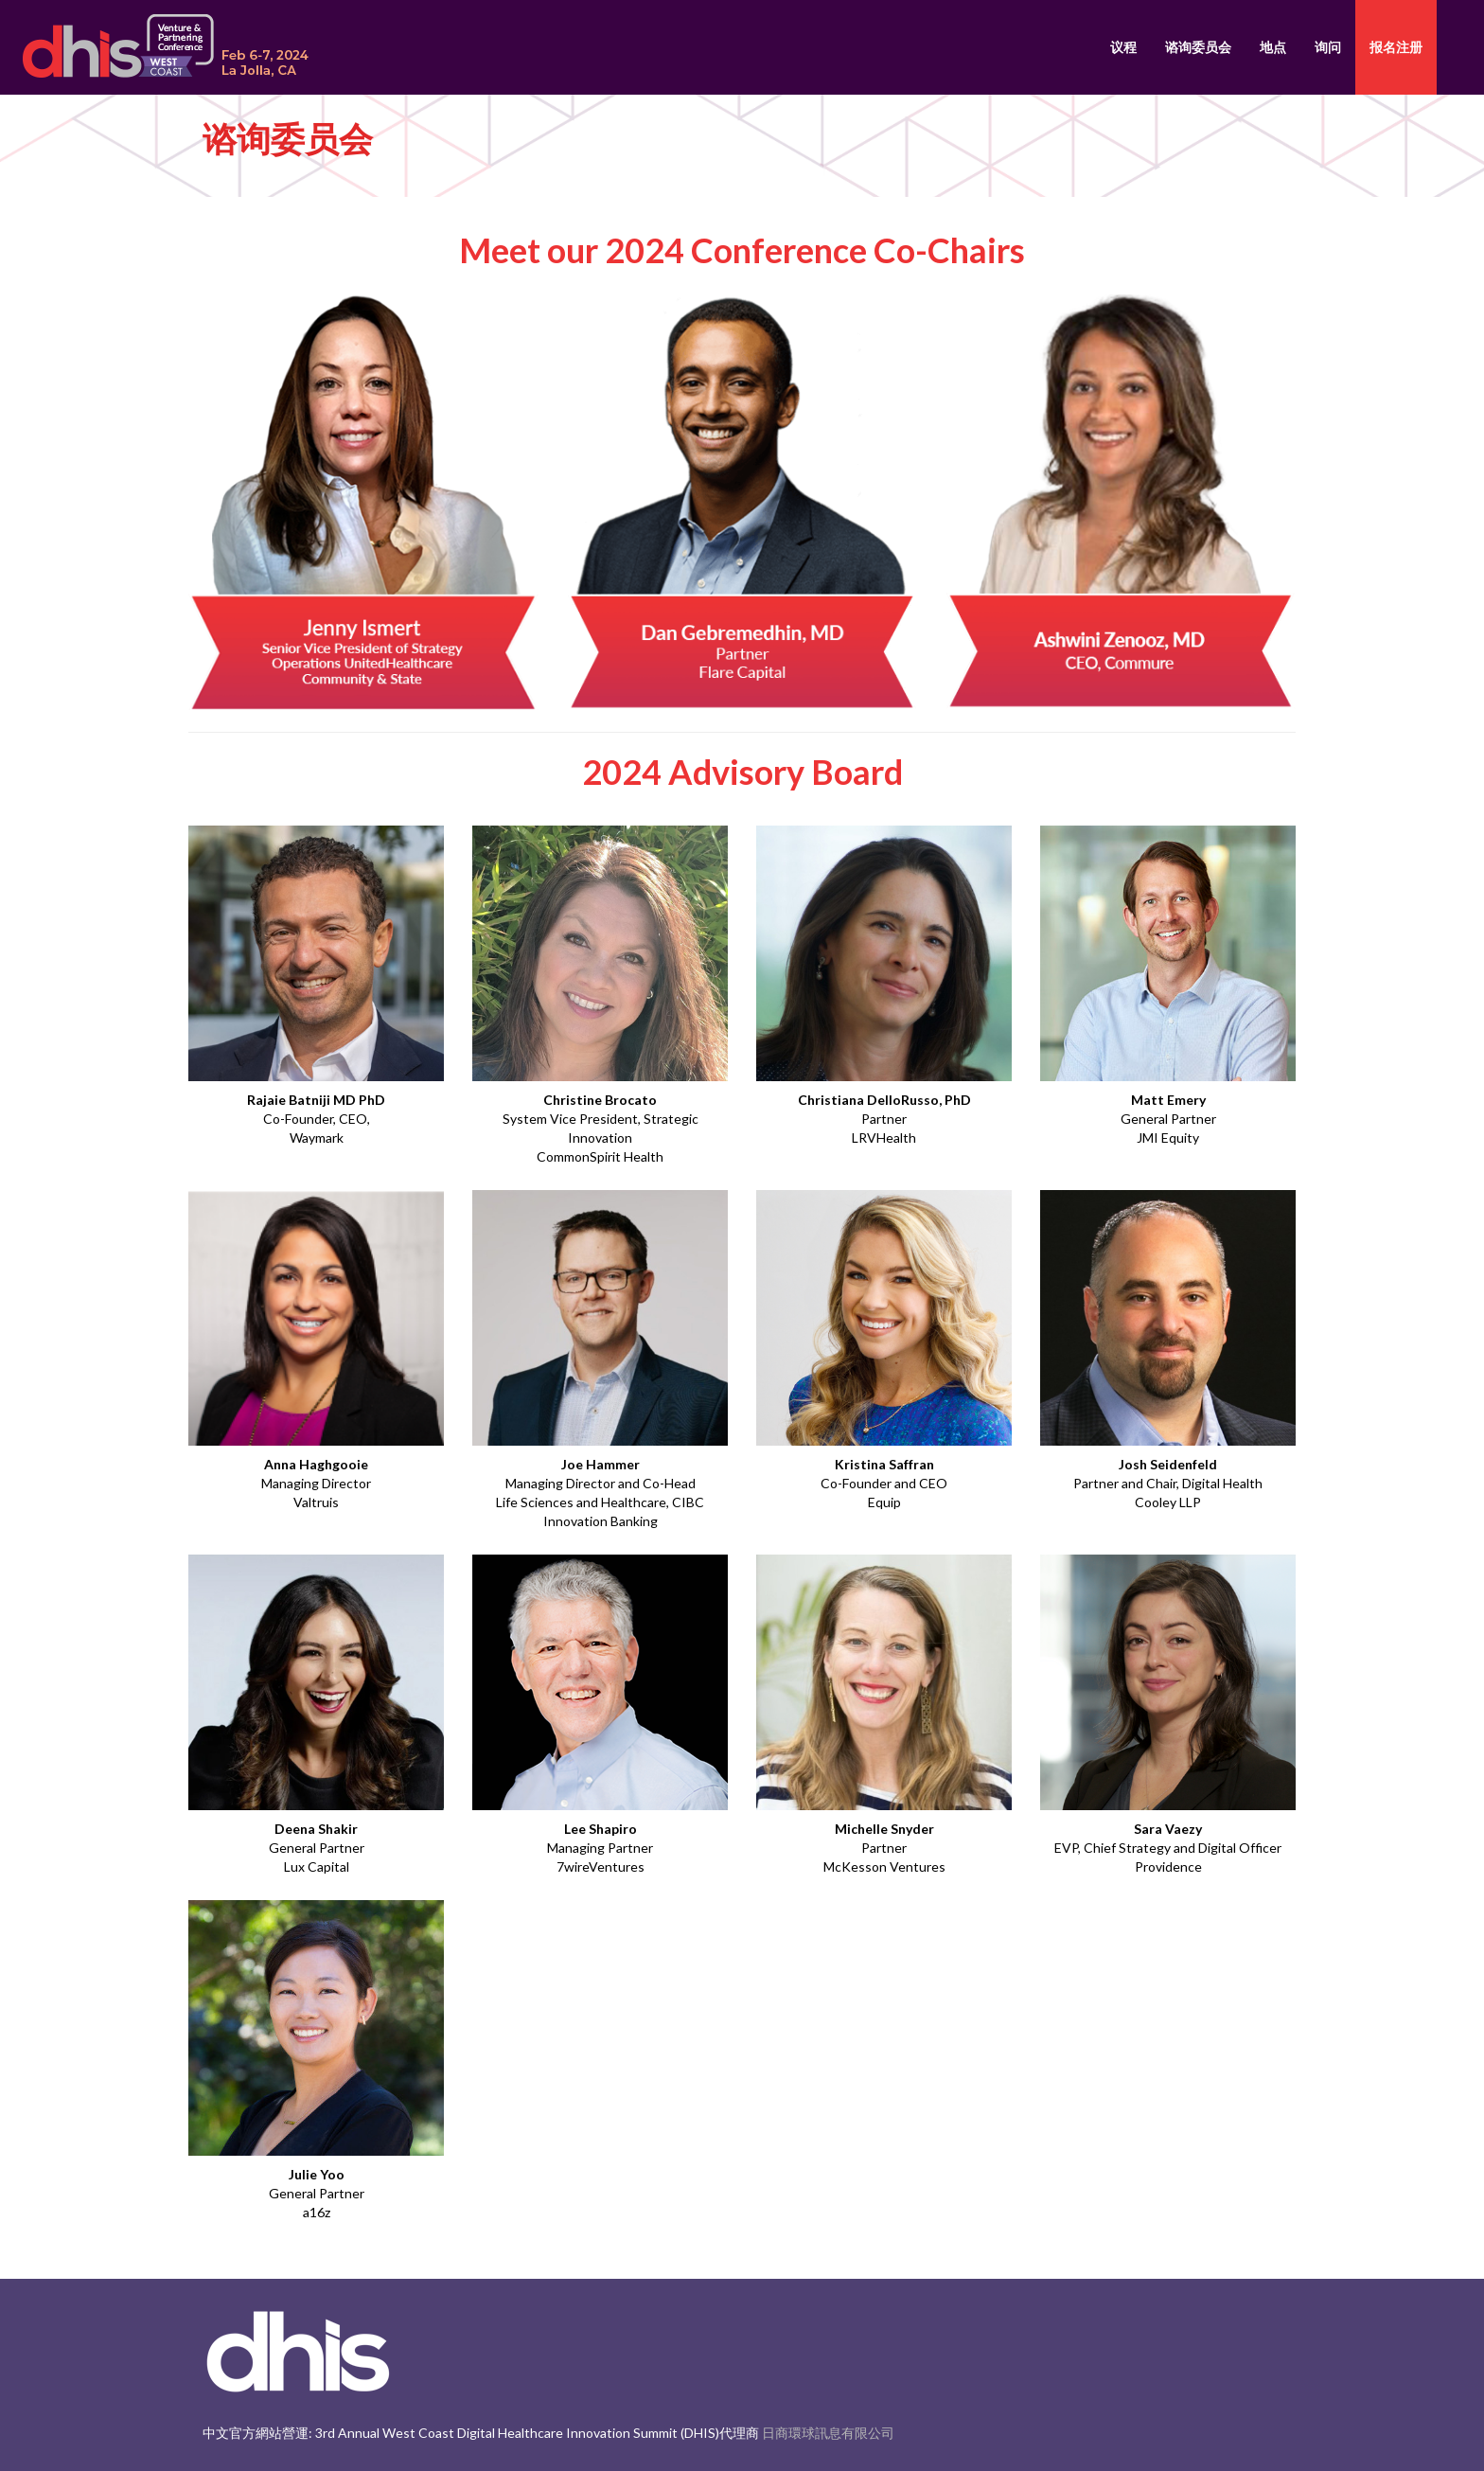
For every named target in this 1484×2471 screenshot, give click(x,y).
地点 (1273, 47)
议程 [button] (1123, 47)
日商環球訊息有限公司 (828, 2433)
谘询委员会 (1198, 47)
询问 (1328, 47)
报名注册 (1395, 47)
